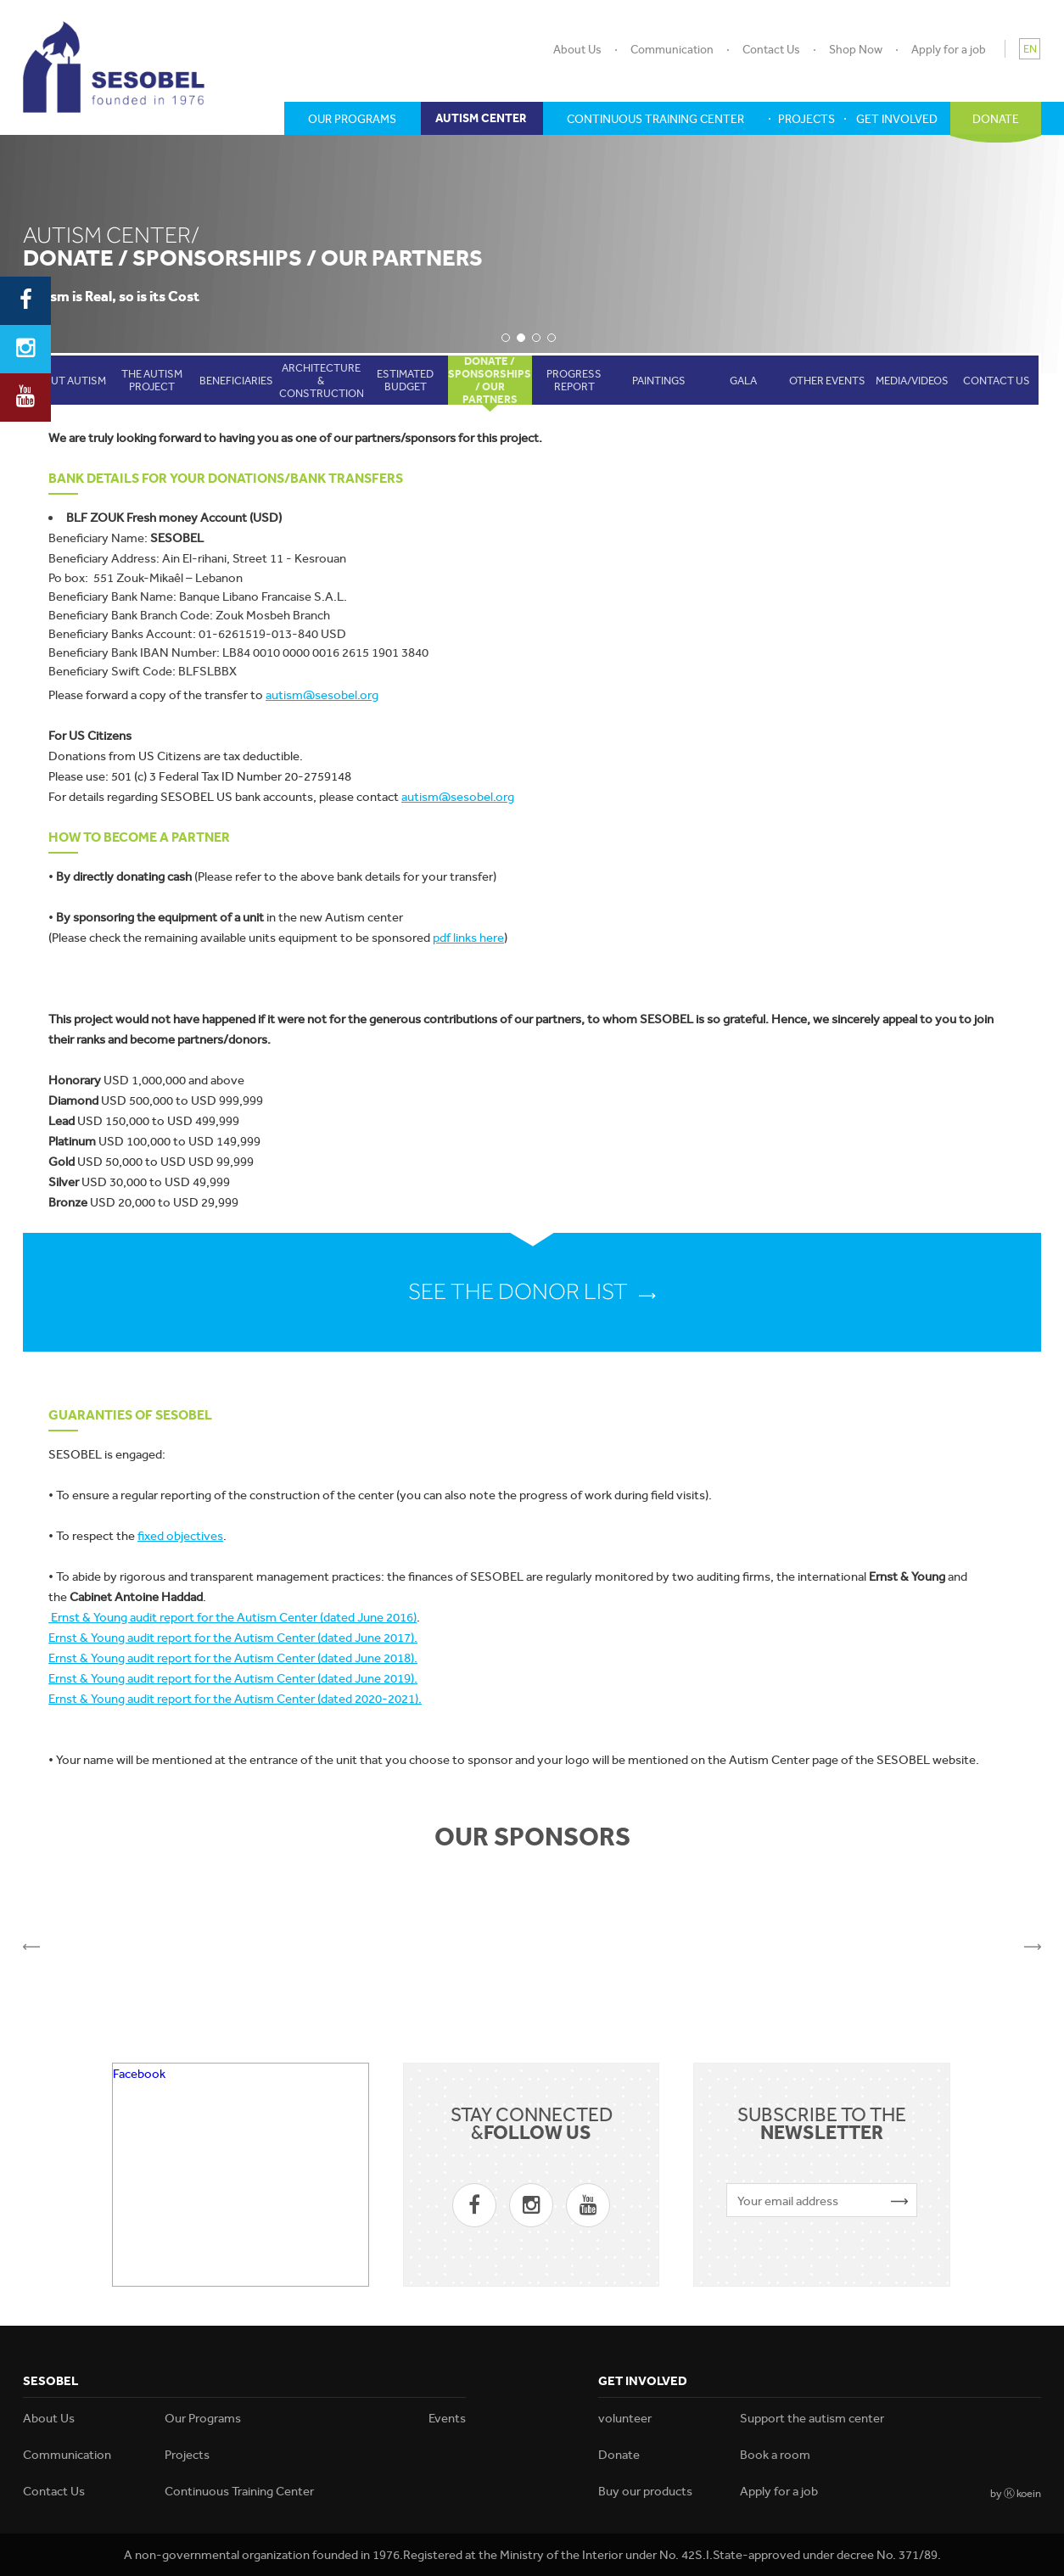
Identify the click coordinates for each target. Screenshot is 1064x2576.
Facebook (139, 2073)
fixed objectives (180, 1535)
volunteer (625, 2418)
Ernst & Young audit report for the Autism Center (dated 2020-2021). (235, 1698)
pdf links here (468, 937)
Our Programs (203, 2418)
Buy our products (645, 2491)
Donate (619, 2454)
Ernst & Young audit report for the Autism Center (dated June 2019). (232, 1678)
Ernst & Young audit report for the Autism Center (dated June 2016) (232, 1617)
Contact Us (771, 49)
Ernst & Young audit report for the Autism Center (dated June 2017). (232, 1637)
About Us (577, 49)
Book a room (775, 2454)
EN (1030, 48)
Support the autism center (812, 2418)
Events (447, 2418)
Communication (672, 49)
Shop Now (855, 49)
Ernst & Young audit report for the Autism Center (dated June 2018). (232, 1658)
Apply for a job (948, 49)
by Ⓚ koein (1015, 2493)
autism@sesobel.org (322, 695)
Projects (187, 2454)
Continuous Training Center (239, 2491)
